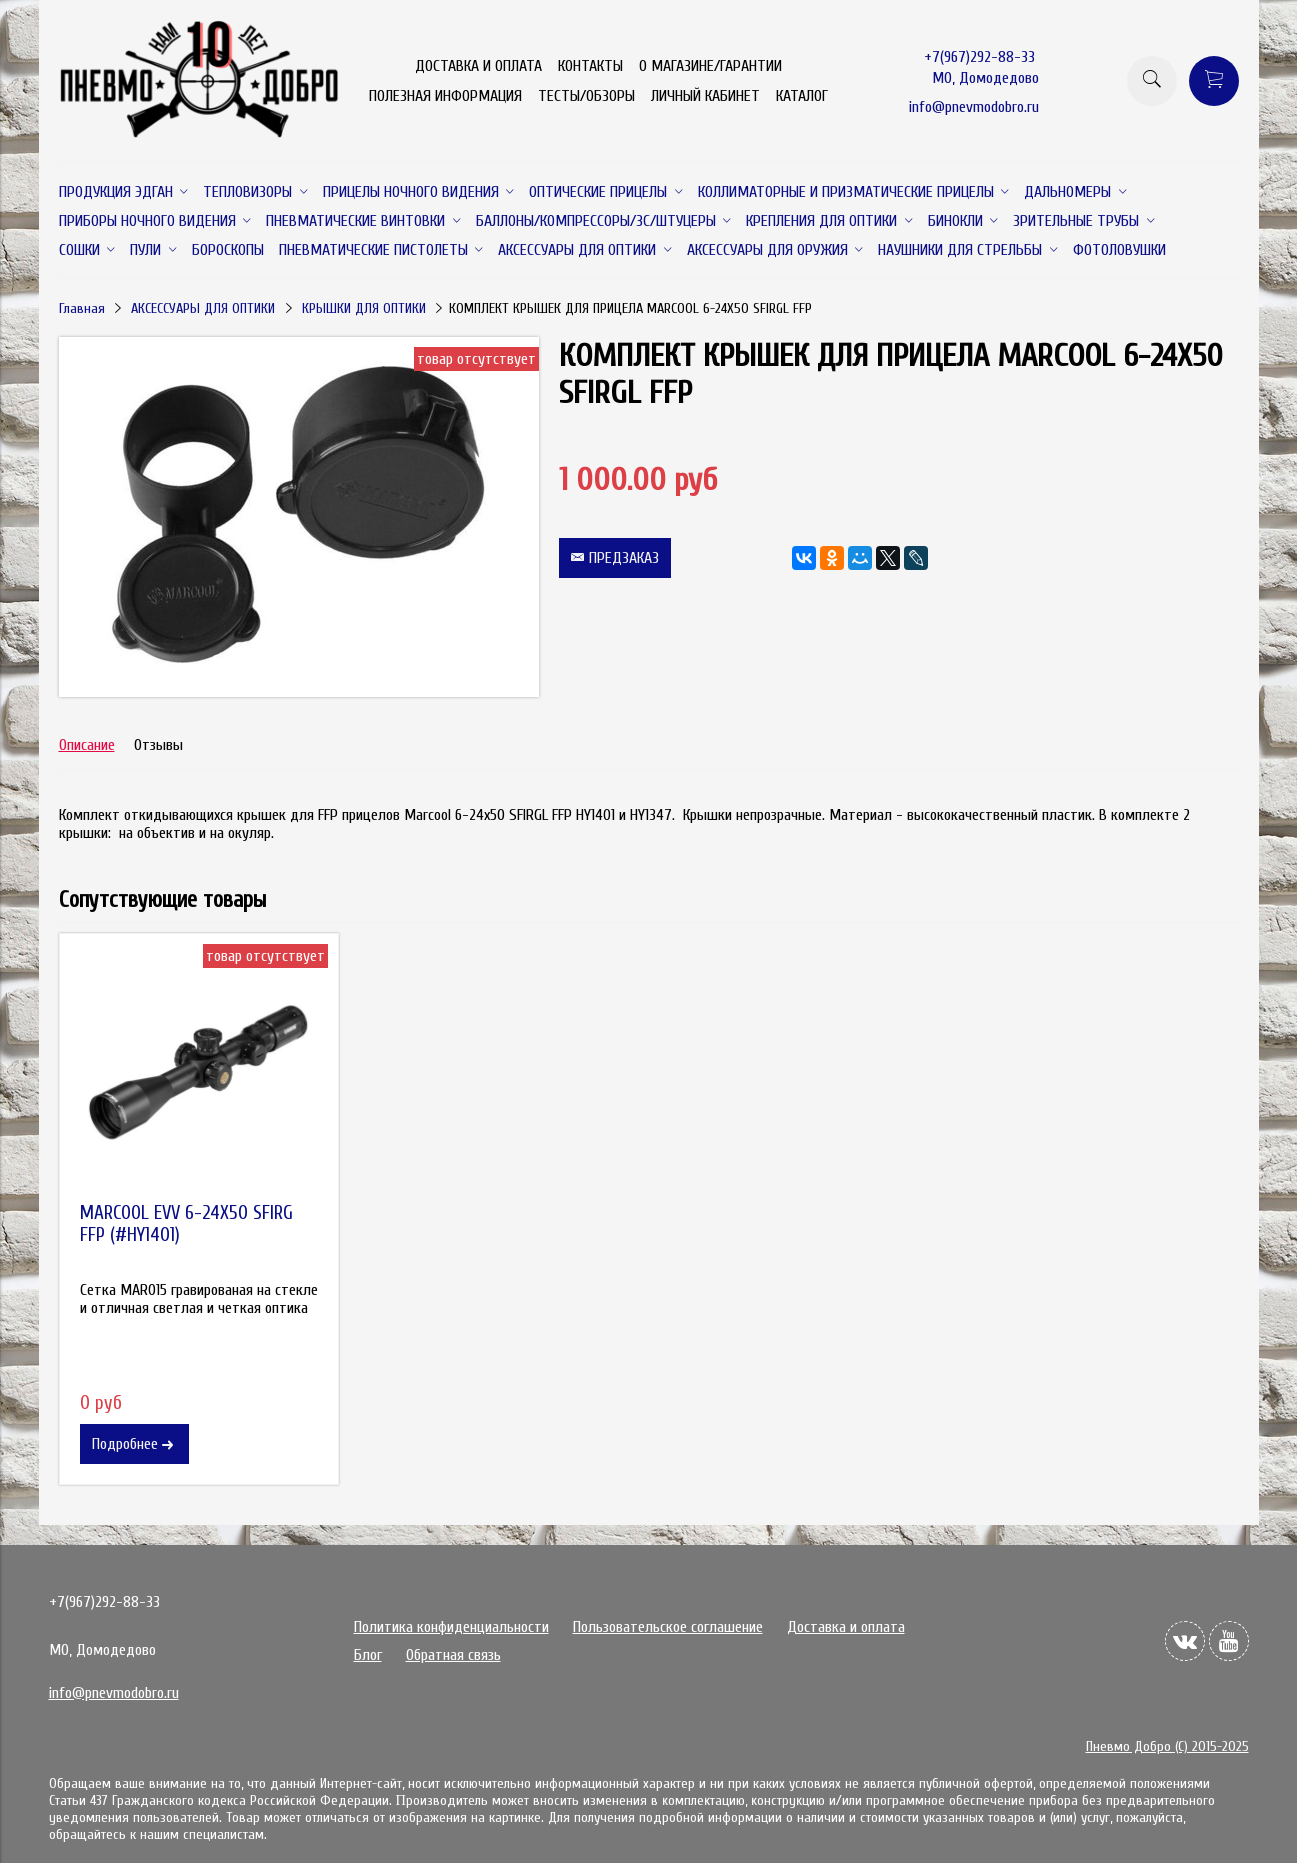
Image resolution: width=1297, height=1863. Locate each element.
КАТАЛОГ (802, 96)
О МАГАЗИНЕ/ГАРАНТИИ (710, 66)
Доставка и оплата (846, 1627)
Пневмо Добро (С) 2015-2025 (1167, 1746)
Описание (87, 745)
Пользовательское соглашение (668, 1627)
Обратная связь (453, 1655)
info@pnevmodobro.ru (974, 107)
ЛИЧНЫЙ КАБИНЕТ (705, 96)
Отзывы (158, 745)
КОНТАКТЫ (590, 66)
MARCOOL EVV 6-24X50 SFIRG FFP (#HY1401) (186, 1224)
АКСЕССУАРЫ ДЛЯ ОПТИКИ (203, 308)
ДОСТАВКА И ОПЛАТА (478, 66)
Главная (82, 308)
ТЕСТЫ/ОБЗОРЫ (586, 96)
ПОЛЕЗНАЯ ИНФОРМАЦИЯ (445, 96)
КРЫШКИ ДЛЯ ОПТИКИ (364, 308)
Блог (368, 1655)
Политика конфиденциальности (451, 1627)
